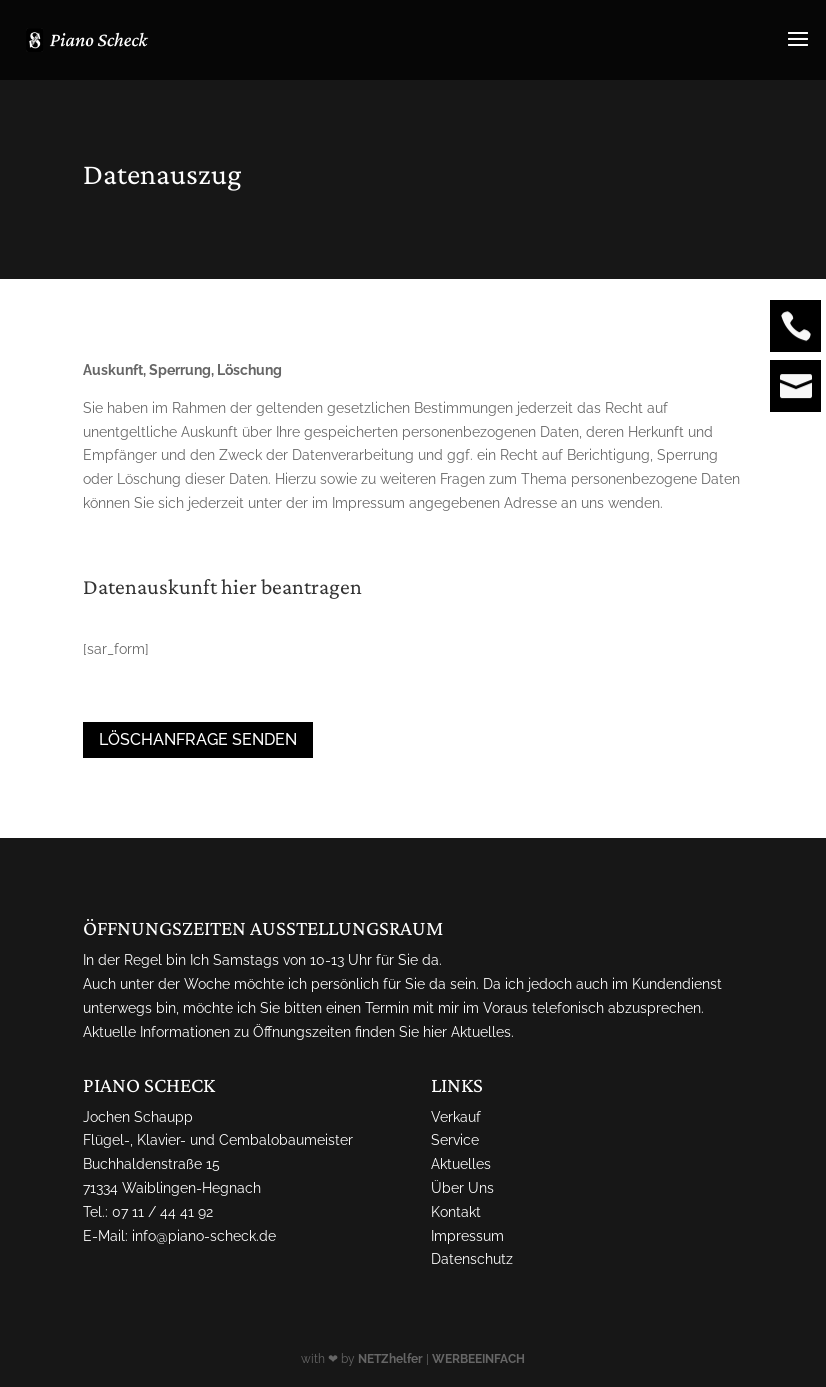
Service (455, 1140)
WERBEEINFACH (478, 1359)
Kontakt (456, 1212)
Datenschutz (472, 1259)
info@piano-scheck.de (204, 1236)
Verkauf (456, 1117)
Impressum (467, 1236)
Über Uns (462, 1188)
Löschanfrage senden (198, 739)
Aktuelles (481, 1032)
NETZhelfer (390, 1359)
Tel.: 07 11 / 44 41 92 (148, 1212)
